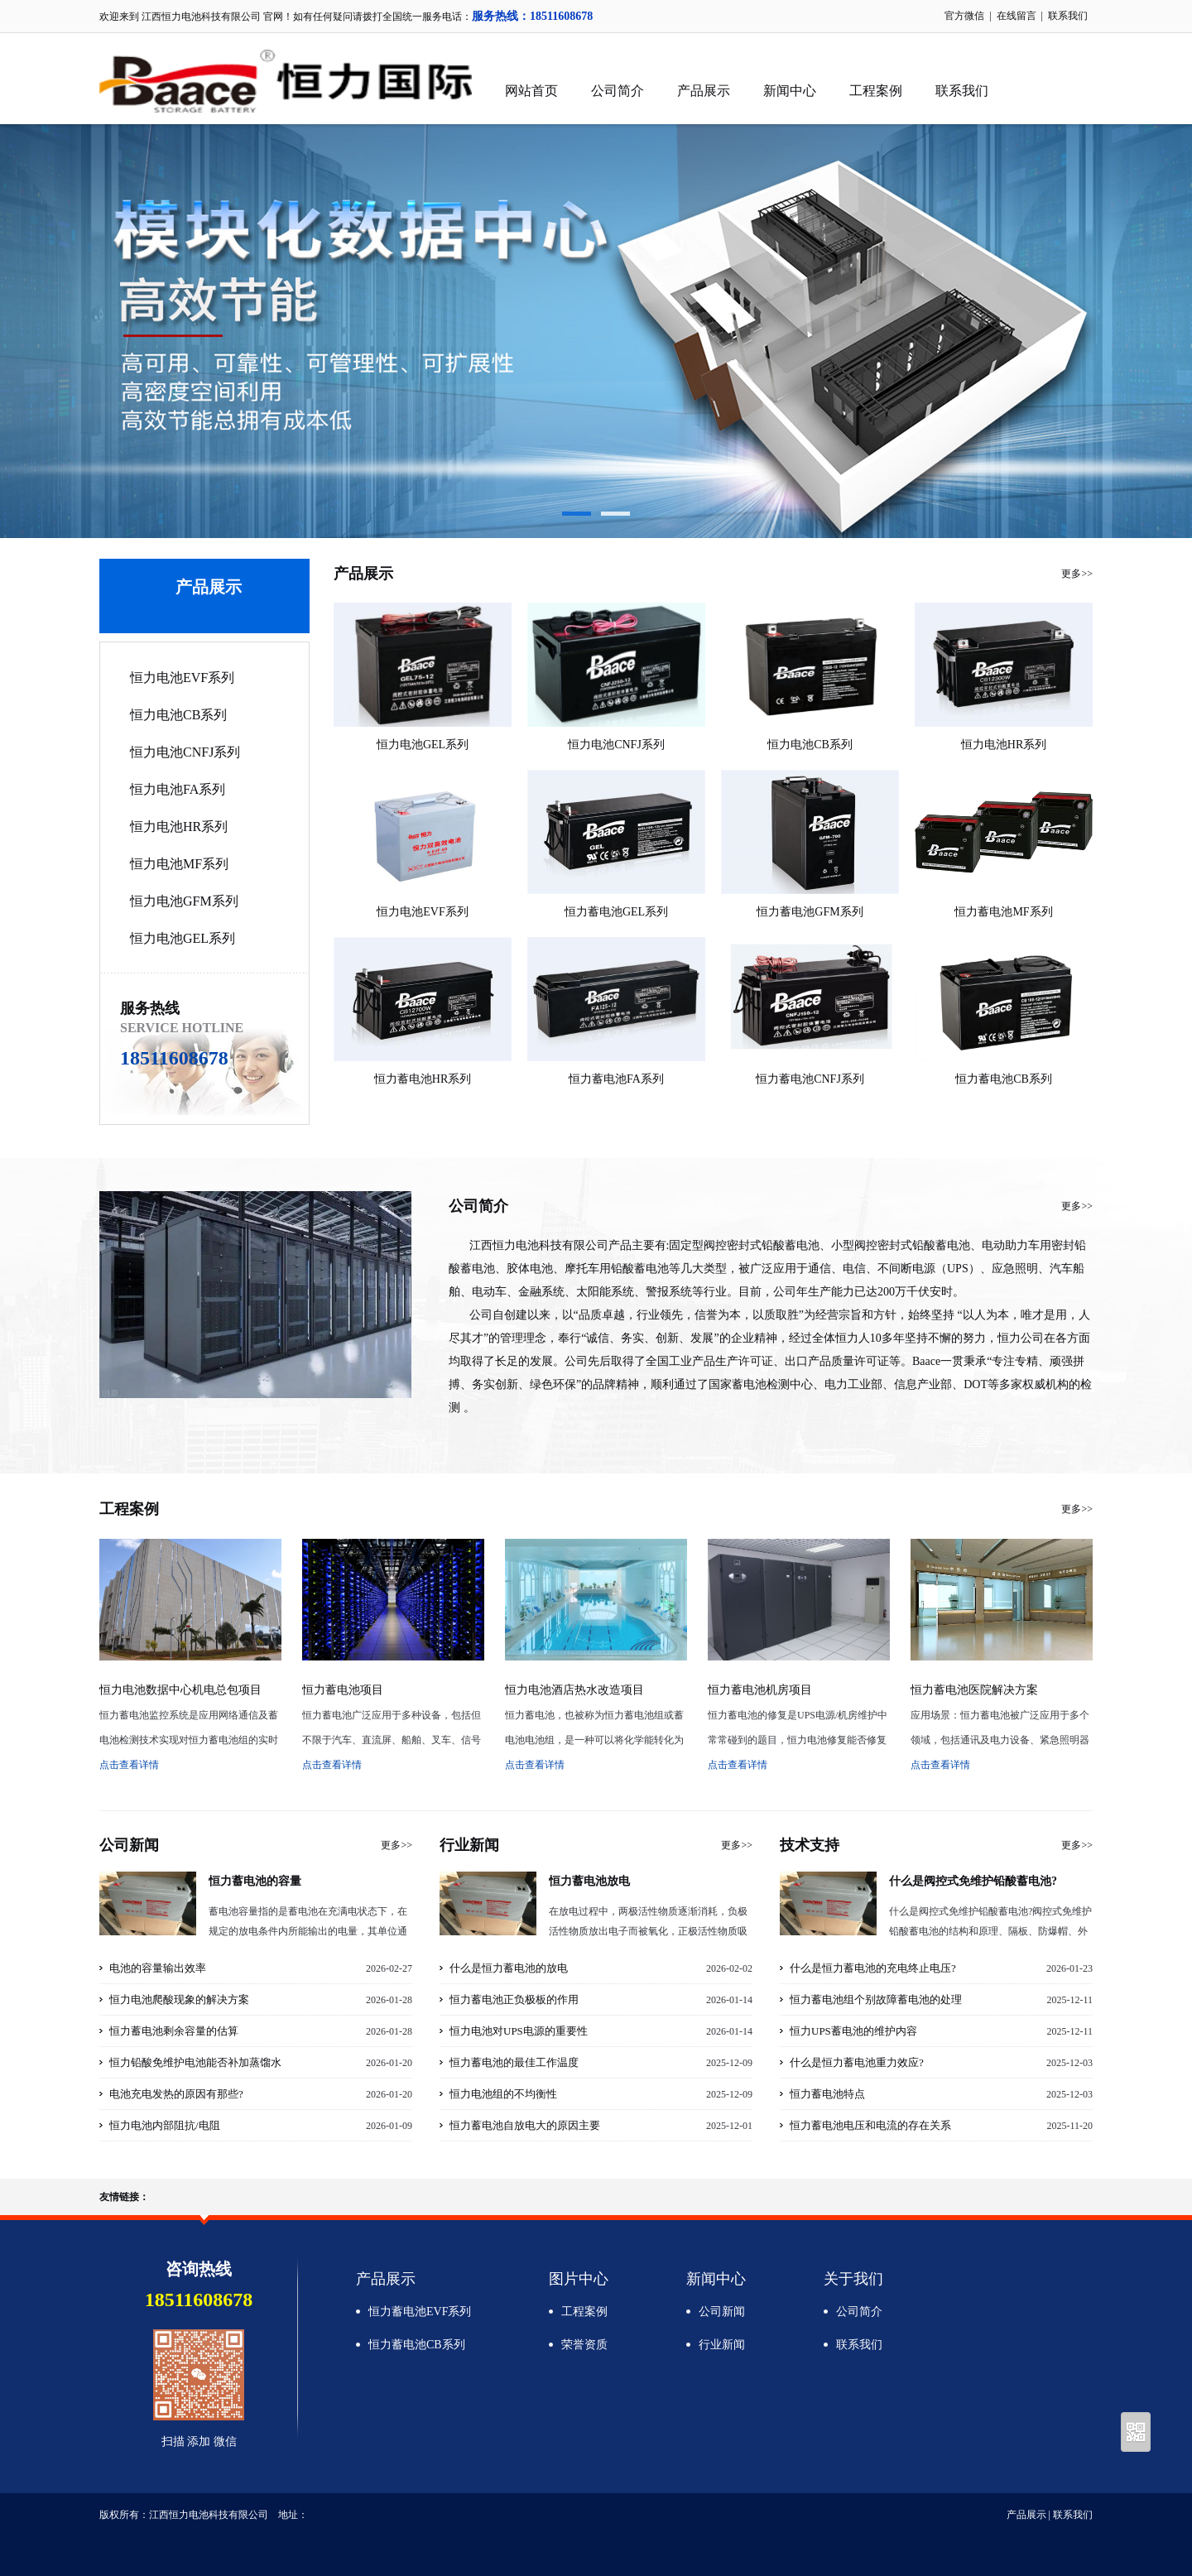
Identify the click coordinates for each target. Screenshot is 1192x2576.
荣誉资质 (584, 2344)
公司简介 (617, 91)
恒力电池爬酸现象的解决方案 (179, 1999)
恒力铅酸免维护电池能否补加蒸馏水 (195, 2062)
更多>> (1077, 573)
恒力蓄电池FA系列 (616, 1079)
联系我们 (1068, 16)
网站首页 (531, 91)
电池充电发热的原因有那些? (176, 2094)
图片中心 (578, 2279)
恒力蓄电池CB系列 (1003, 1079)
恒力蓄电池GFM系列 (810, 912)
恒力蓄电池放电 (589, 1881)
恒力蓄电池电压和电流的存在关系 (870, 2125)
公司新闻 (722, 2311)
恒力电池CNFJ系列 (185, 752)
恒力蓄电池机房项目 (760, 1690)
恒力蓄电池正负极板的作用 (514, 1999)
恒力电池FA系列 (177, 789)
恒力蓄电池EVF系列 (419, 2311)
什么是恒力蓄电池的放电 (508, 1968)
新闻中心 (789, 91)
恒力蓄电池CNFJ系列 (810, 1079)
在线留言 (1016, 16)
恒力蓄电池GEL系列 (616, 912)
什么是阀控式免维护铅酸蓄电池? (973, 1881)
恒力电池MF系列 (179, 864)
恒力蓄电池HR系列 (422, 1079)
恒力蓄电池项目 (342, 1690)
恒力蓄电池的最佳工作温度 (514, 2062)
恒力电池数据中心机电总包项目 (180, 1690)
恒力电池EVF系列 (182, 677)
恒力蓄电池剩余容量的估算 (173, 2031)
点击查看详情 (129, 1765)
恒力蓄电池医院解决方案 (974, 1690)
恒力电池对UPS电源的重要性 (518, 2031)
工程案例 (875, 91)
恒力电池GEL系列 (182, 938)
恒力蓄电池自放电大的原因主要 (524, 2125)
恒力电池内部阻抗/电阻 (164, 2125)
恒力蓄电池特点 (827, 2094)
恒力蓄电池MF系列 (1003, 912)
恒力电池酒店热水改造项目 (574, 1690)
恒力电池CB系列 (178, 715)
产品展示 (703, 91)
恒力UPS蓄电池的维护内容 (853, 2031)
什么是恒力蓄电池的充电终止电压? (873, 1968)
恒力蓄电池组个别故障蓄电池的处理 (876, 1999)
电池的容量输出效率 (157, 1968)
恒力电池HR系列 (179, 826)
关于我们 (853, 2279)
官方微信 (964, 16)
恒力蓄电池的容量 (255, 1881)
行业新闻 (722, 2344)
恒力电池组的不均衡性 (503, 2094)
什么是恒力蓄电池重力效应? (857, 2062)
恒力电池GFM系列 (184, 901)
